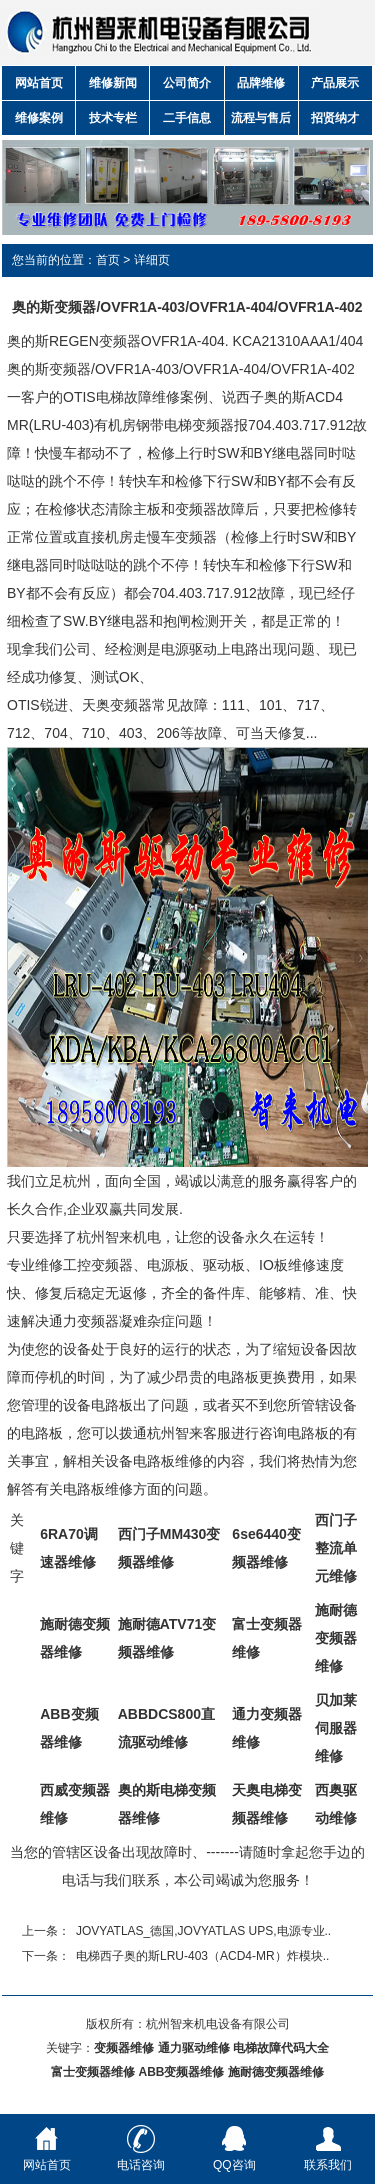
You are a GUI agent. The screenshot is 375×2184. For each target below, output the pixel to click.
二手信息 (187, 118)
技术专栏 (113, 118)
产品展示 (335, 83)
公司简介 (187, 83)
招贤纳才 (335, 118)
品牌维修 (261, 83)
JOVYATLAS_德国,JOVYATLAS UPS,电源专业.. (203, 1931)
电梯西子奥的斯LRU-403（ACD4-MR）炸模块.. (202, 1956)
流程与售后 (261, 118)
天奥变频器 (117, 705)
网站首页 (39, 83)
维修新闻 (113, 83)
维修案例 (39, 118)
